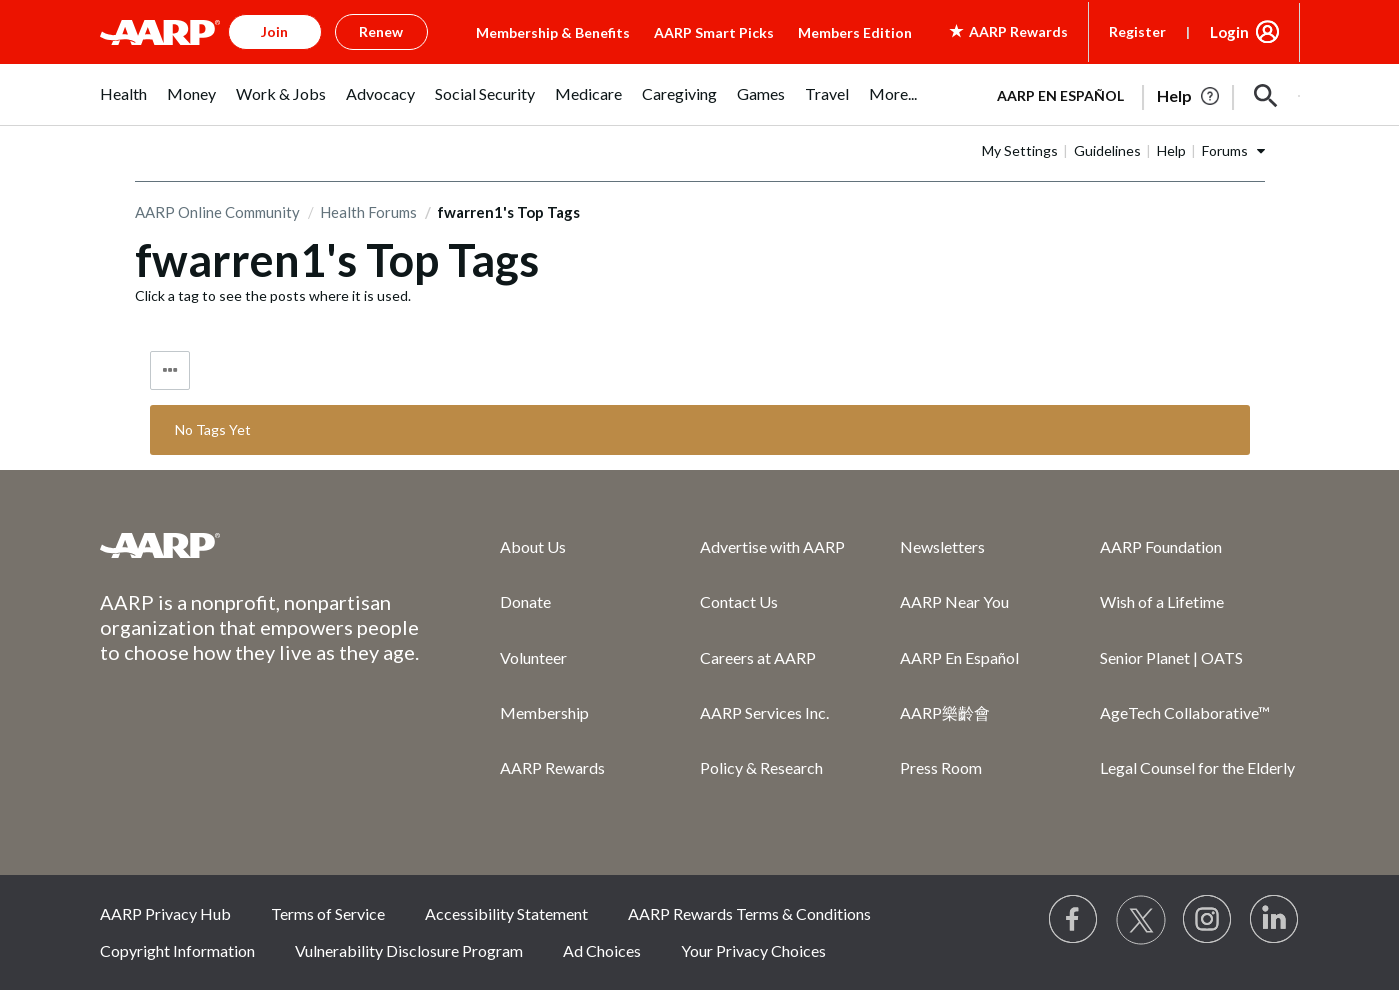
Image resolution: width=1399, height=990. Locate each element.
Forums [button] (1225, 150)
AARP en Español (1060, 95)
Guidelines (1107, 150)
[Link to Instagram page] (1208, 920)
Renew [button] (381, 31)
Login (1229, 32)
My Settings (1020, 150)
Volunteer (533, 657)
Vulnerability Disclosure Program (409, 950)
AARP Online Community (217, 212)
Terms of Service (328, 913)
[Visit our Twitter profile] (1141, 920)
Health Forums (368, 212)
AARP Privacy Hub (165, 913)
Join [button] (274, 31)
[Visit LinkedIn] (1275, 920)
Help (1171, 150)
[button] (1266, 96)
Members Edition (855, 32)
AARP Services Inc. (764, 712)
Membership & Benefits (553, 32)
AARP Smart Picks (714, 32)
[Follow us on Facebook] (1074, 920)
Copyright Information (177, 950)
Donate (525, 601)
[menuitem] (123, 104)
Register (1137, 31)
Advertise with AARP (772, 546)
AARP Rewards (552, 767)
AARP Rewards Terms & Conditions (749, 913)
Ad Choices (602, 950)
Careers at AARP (758, 657)
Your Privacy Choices (753, 950)
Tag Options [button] (170, 370)
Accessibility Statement (506, 913)
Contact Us (739, 601)
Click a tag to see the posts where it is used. (273, 295)
